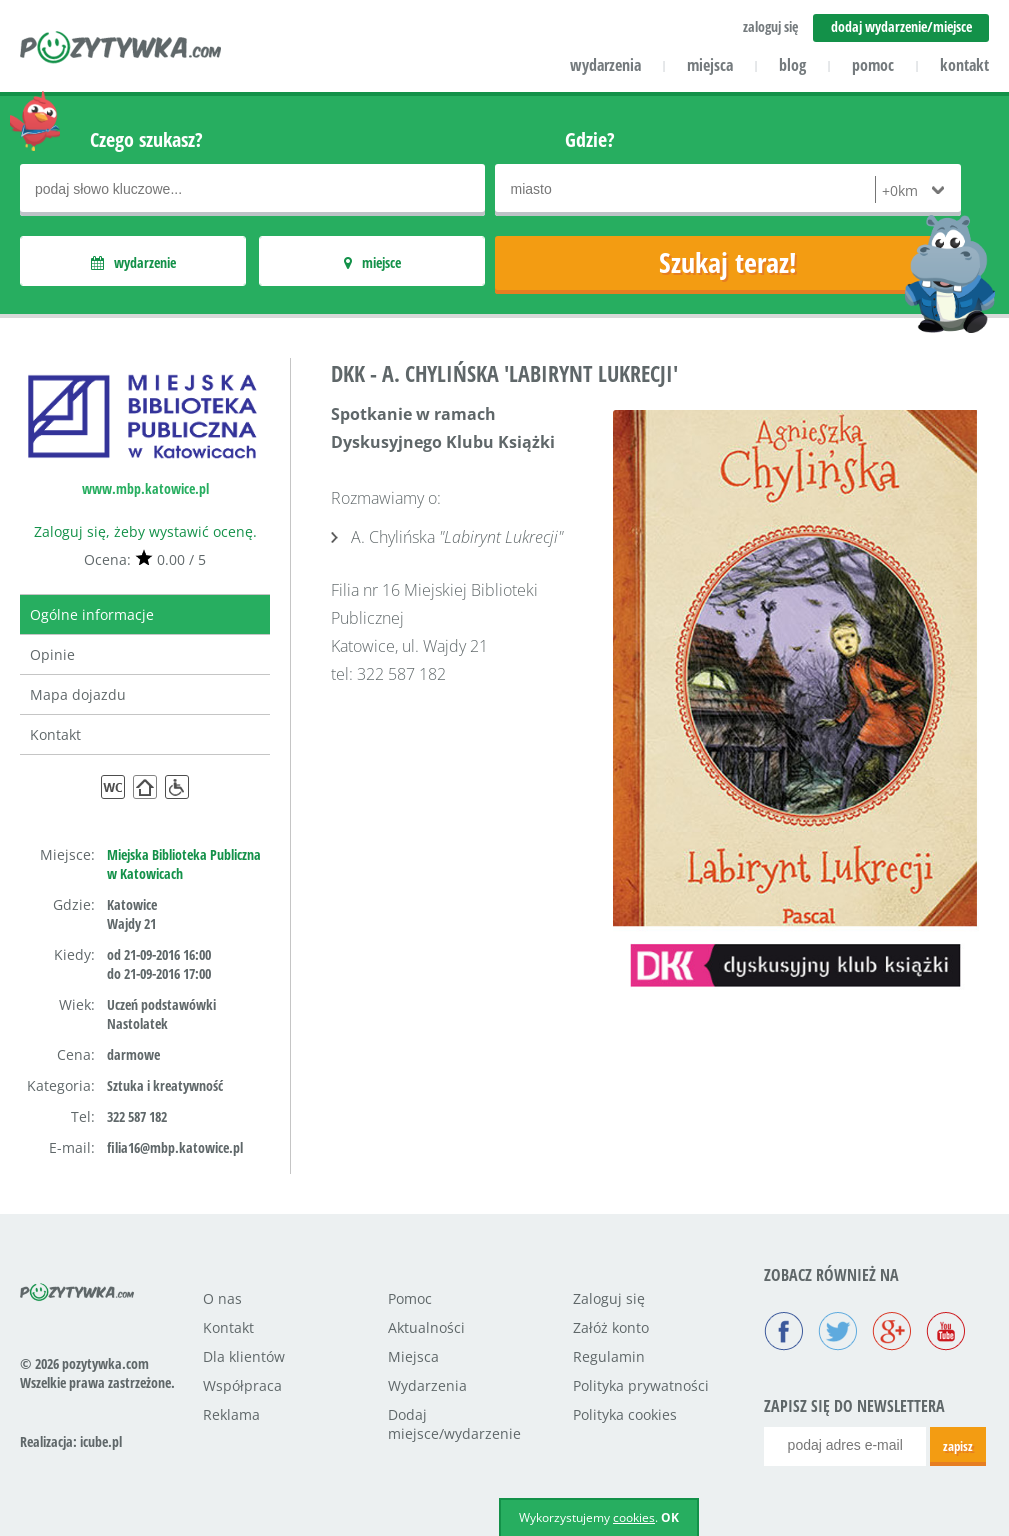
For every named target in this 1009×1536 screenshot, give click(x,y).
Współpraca (242, 1385)
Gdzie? (590, 139)
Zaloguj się (609, 1298)
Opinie (52, 654)
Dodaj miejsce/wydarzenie (454, 1424)
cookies (634, 1517)
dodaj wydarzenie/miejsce (901, 26)
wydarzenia (605, 65)
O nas (222, 1298)
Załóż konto (611, 1327)
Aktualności (426, 1327)
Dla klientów (244, 1356)
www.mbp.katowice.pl (145, 488)
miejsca (710, 65)
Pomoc (410, 1298)
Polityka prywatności (641, 1385)
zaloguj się (770, 26)
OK (670, 1517)
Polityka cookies (625, 1414)
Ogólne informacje (92, 614)
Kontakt (55, 734)
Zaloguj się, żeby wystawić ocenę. (145, 531)
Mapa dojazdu (78, 694)
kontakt (964, 65)
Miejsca (413, 1356)
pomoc (873, 65)
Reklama (231, 1414)
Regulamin (609, 1356)
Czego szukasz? (146, 139)
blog (792, 65)
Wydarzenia (427, 1385)
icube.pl (101, 1441)
